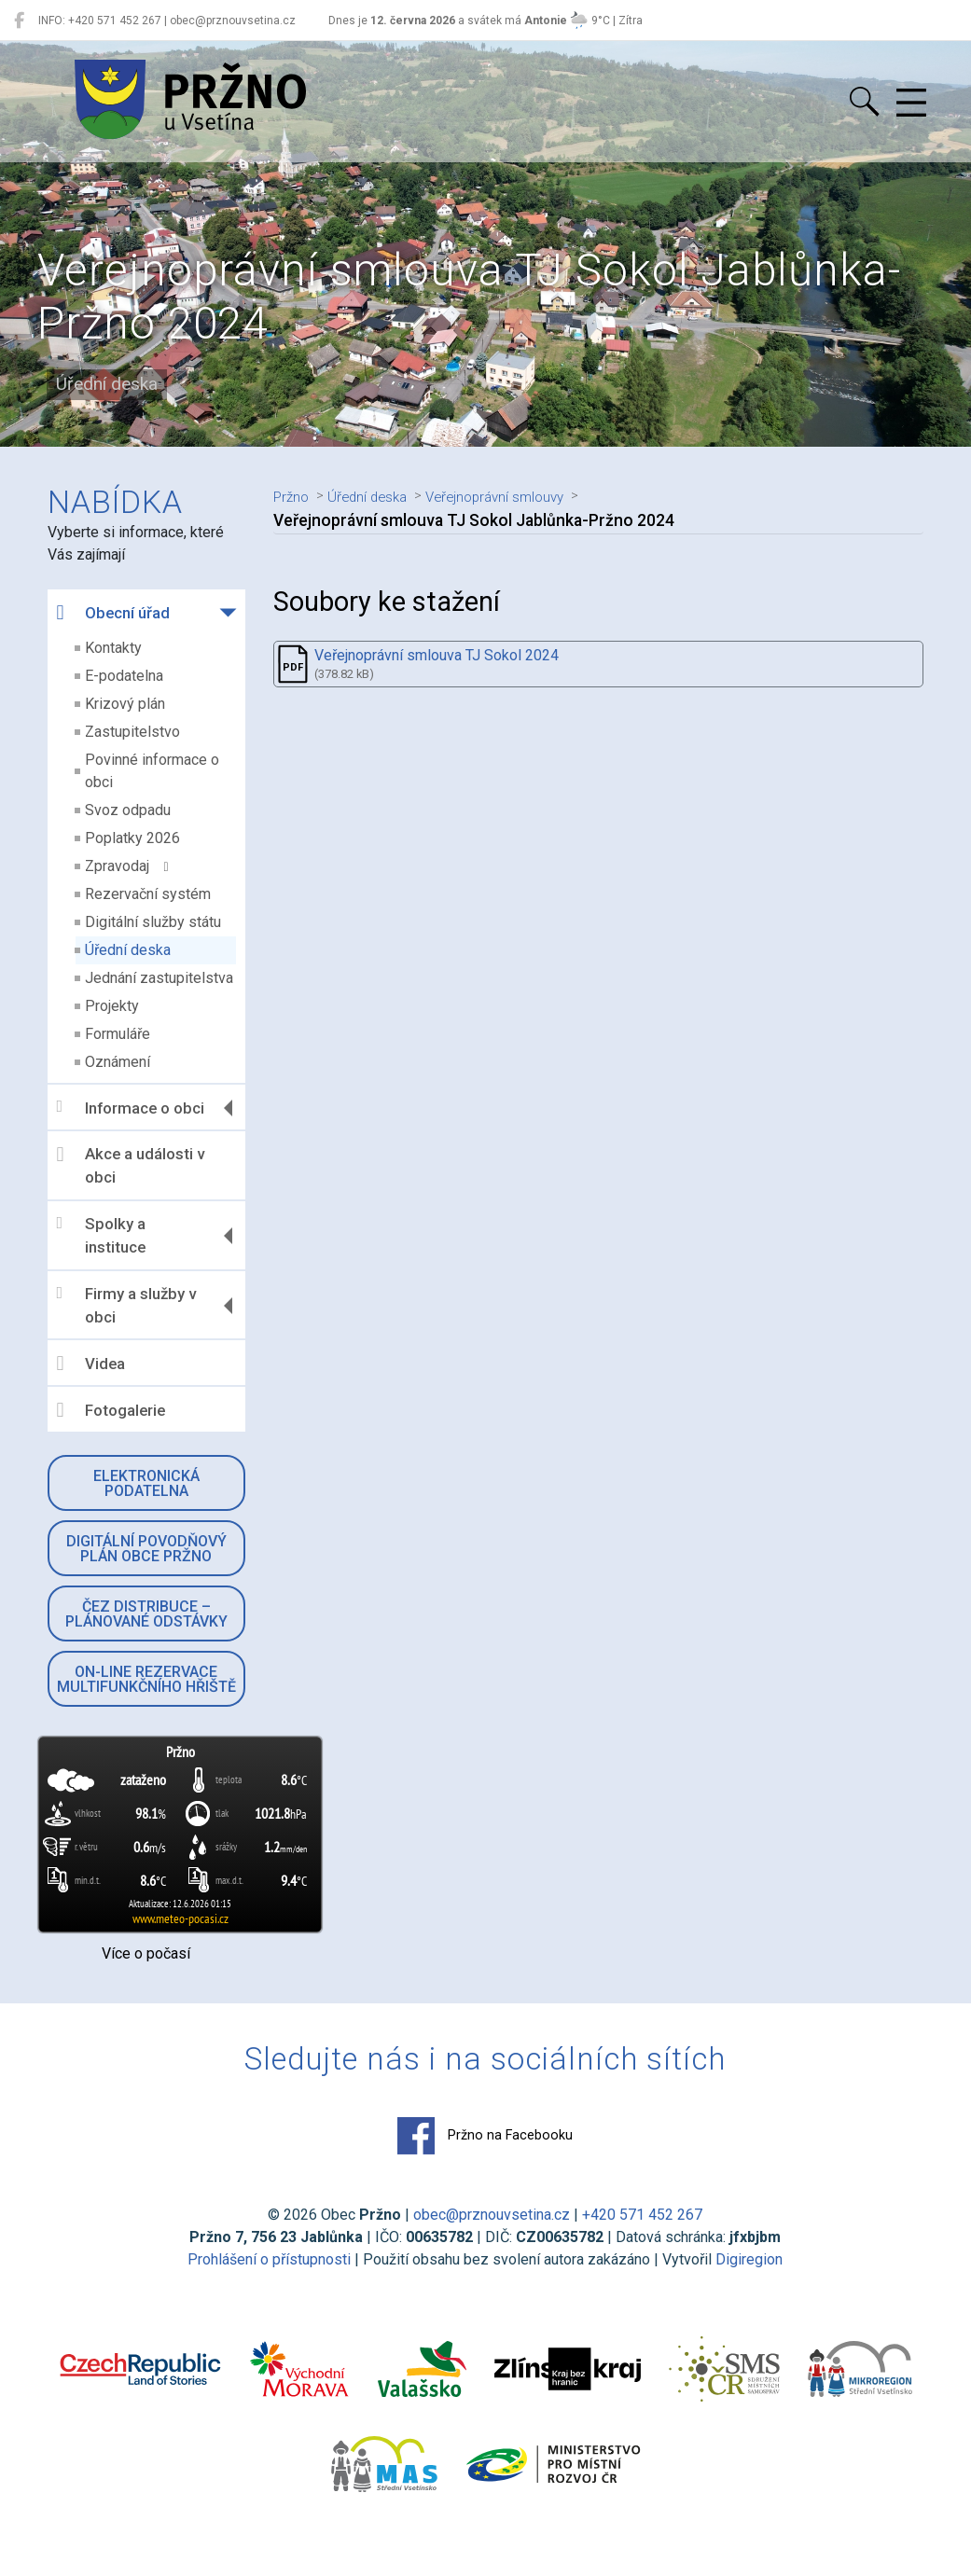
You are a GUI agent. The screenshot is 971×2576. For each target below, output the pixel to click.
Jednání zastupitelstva (160, 978)
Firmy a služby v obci (127, 1305)
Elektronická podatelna (147, 1483)
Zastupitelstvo (133, 732)
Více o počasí (147, 1953)
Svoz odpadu (129, 810)
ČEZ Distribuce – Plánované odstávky (147, 1614)
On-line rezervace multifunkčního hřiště (147, 1679)
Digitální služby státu (154, 922)
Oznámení (118, 1062)
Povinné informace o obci (153, 771)
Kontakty (114, 648)
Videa (92, 1363)
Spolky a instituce (102, 1235)
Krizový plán (126, 704)
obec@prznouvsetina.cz (492, 2214)
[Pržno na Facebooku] (19, 20)
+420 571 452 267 (643, 2214)
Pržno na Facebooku (486, 2135)
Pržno (294, 496)
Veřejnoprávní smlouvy (523, 496)
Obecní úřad (114, 612)
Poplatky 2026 (133, 838)
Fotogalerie (112, 1410)
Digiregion (750, 2259)
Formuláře (118, 1034)
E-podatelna (125, 676)
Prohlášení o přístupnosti (270, 2259)
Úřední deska (129, 950)
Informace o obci (131, 1107)
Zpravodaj (128, 866)
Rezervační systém (149, 894)
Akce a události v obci (131, 1165)
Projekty (113, 1006)
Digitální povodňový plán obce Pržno (147, 1548)
